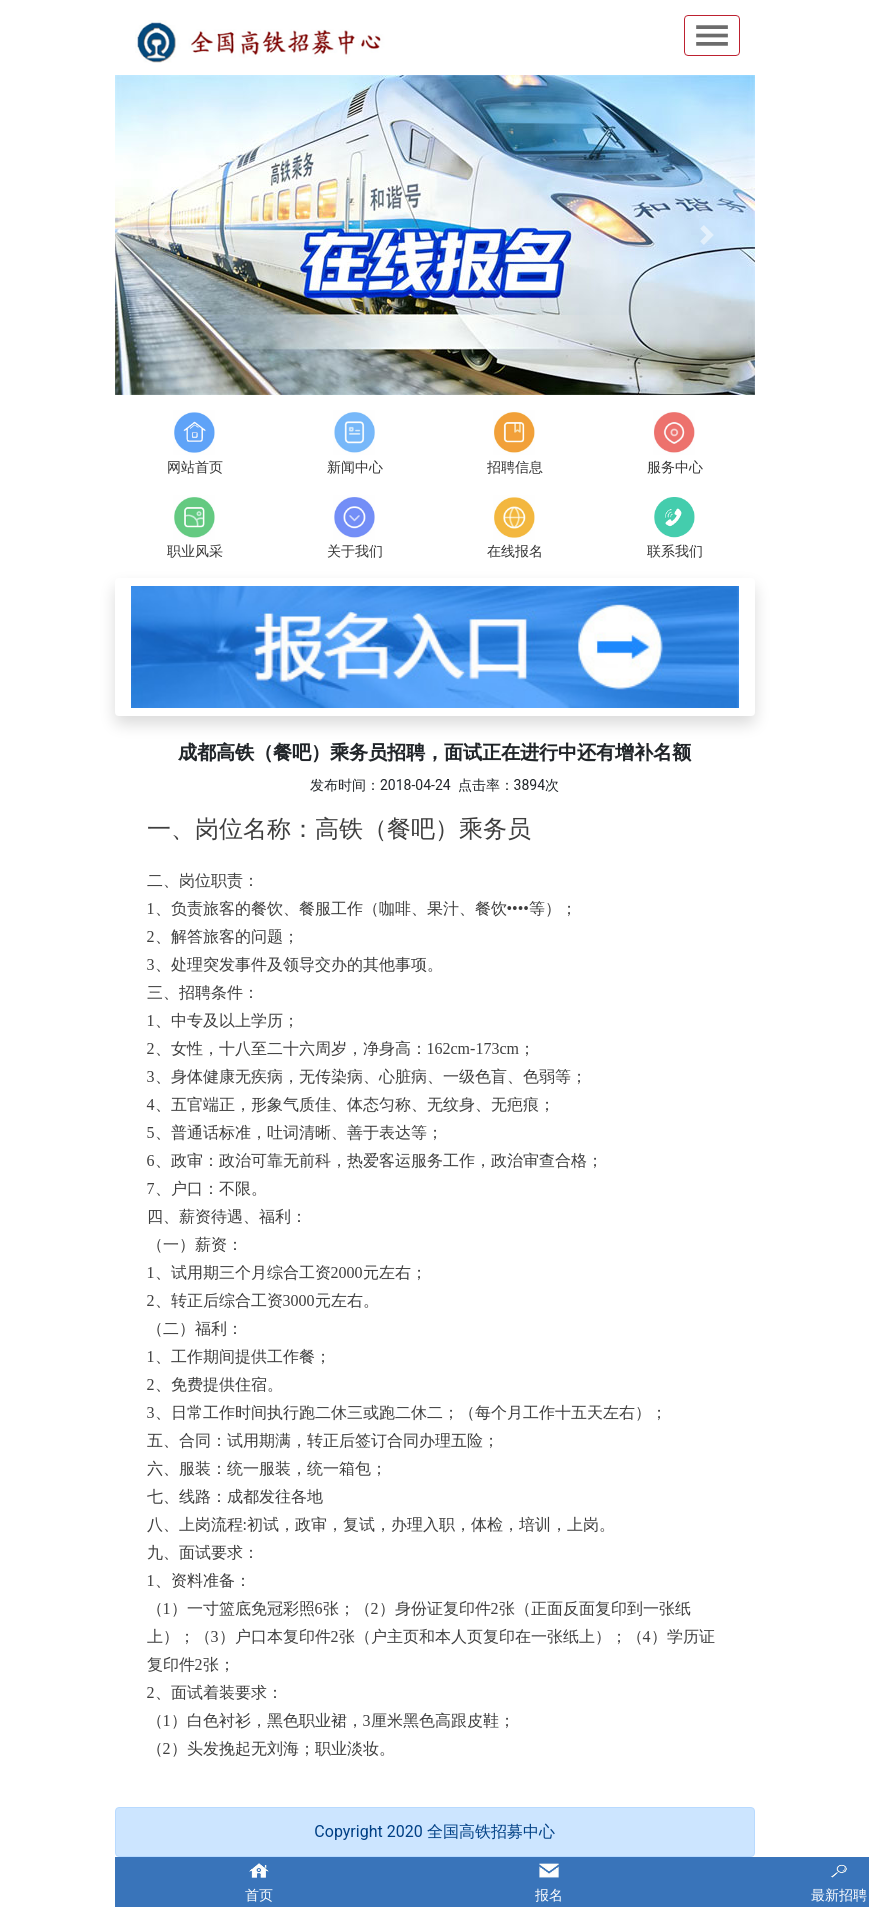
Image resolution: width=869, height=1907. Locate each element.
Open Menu (712, 35)
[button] (163, 235)
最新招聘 (839, 1895)
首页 (259, 1895)
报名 (549, 1895)
